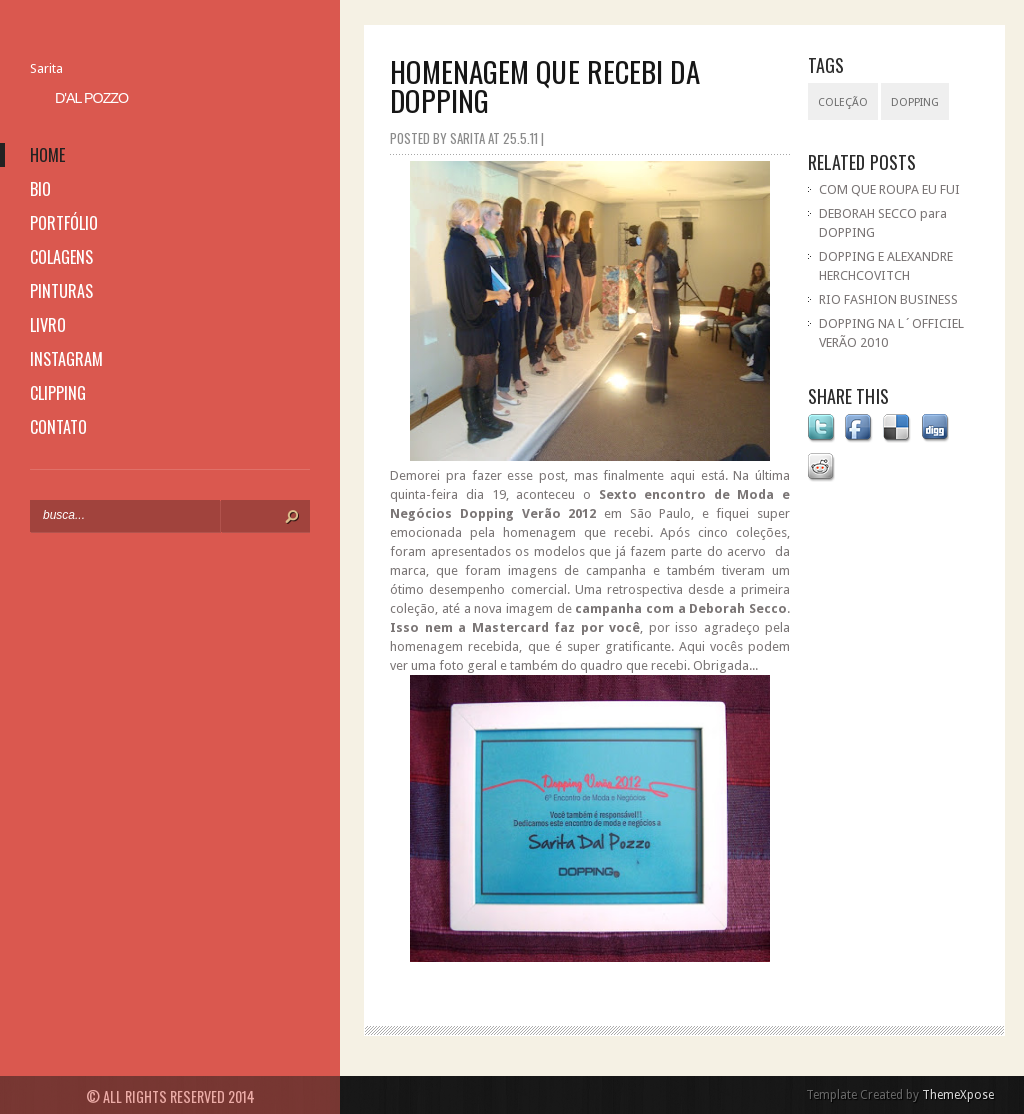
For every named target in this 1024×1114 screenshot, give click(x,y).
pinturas (61, 291)
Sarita (46, 68)
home (47, 155)
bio (40, 189)
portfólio (64, 223)
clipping (58, 393)
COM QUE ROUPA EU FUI (889, 189)
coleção (843, 102)
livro (48, 325)
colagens (61, 257)
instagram (66, 359)
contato (58, 427)
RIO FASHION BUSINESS (888, 299)
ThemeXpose (958, 1095)
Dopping (915, 102)
